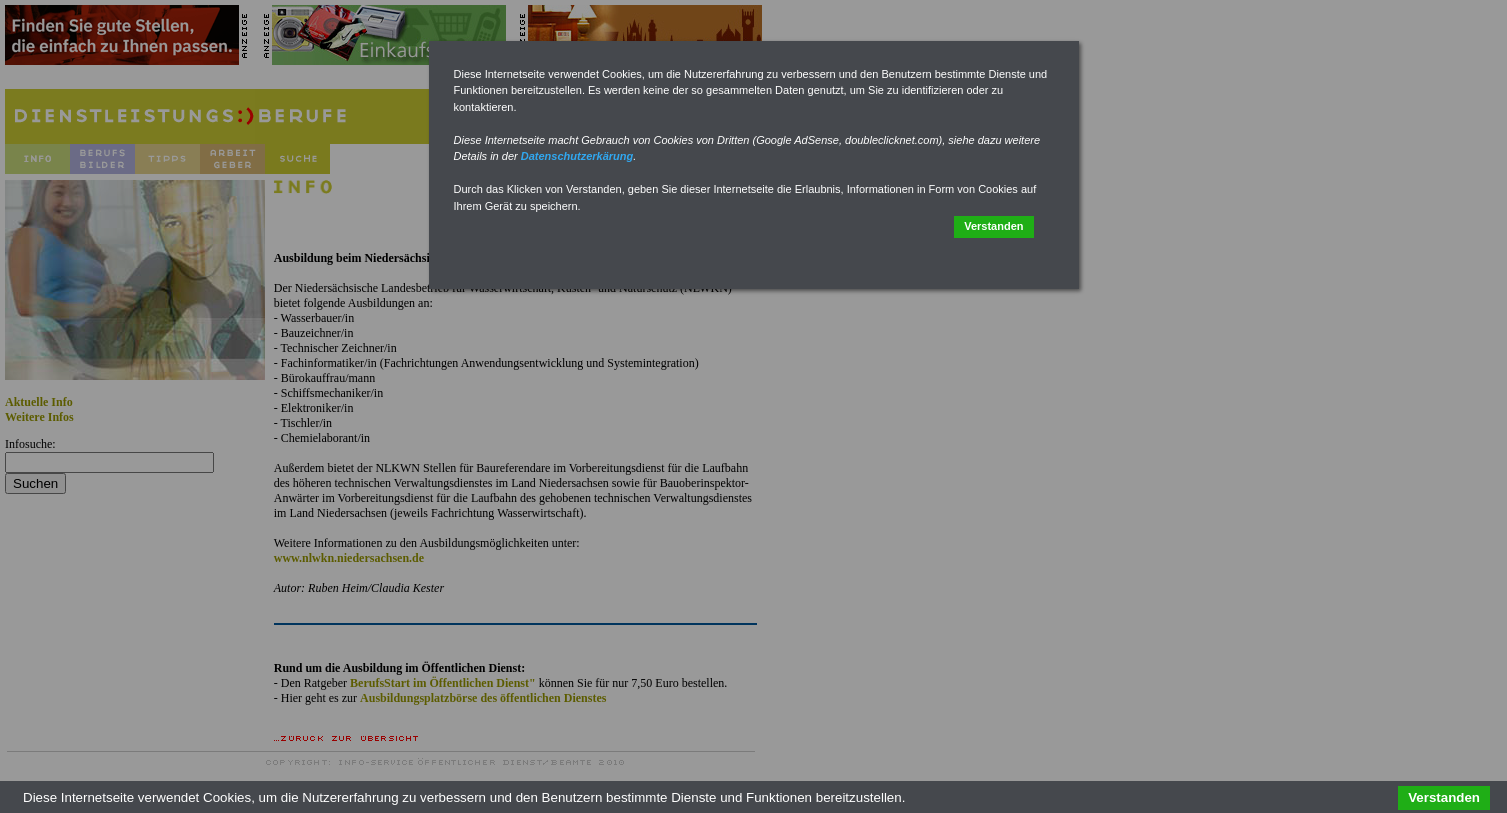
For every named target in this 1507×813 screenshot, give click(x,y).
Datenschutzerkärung (577, 156)
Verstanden (993, 226)
